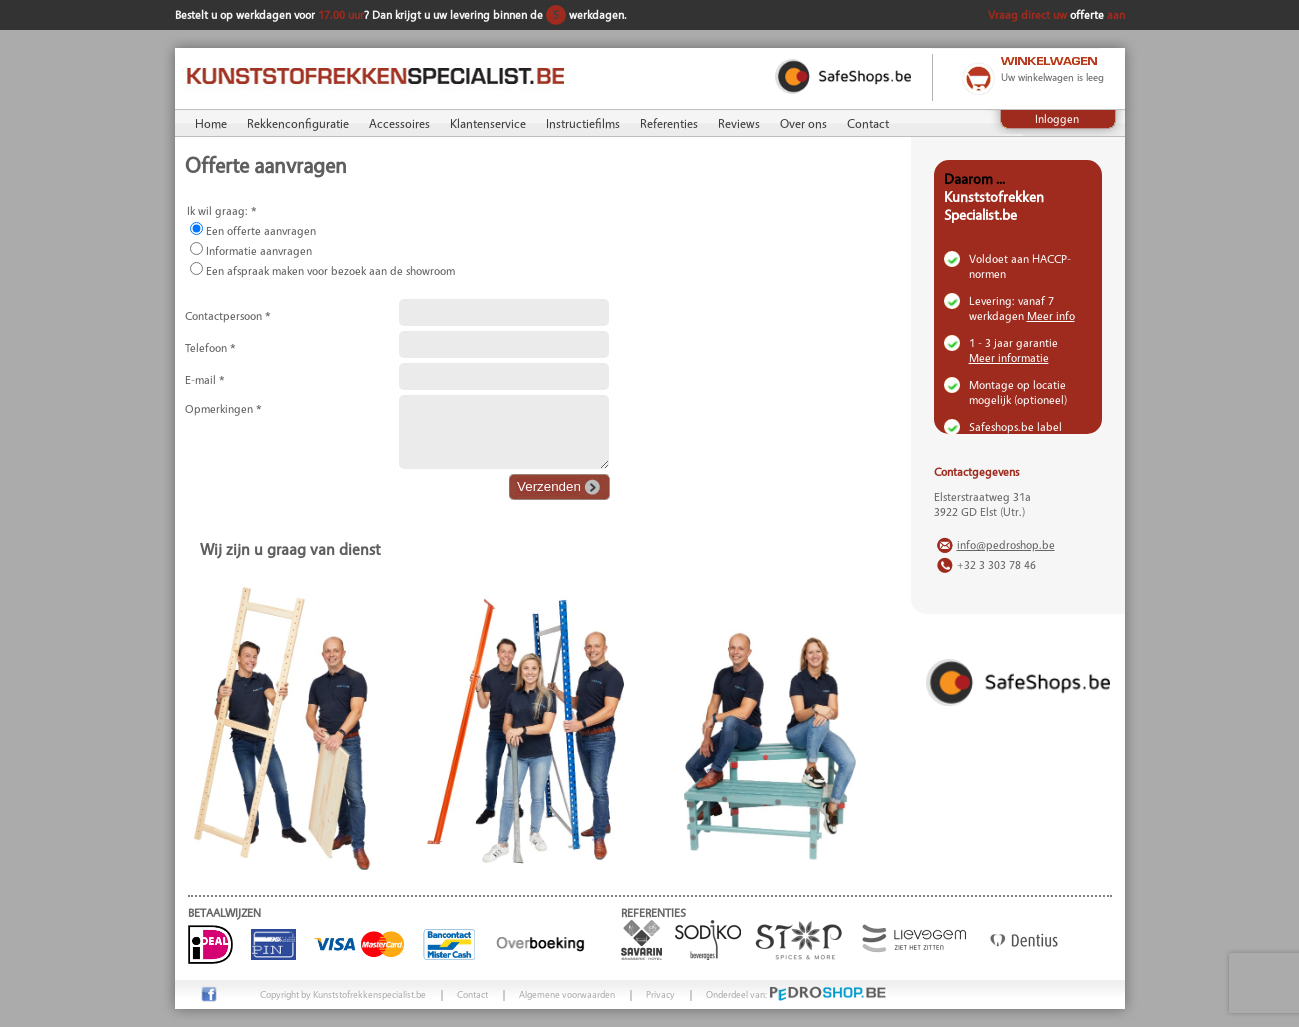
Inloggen (1057, 118)
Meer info (1051, 315)
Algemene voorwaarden (567, 994)
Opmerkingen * (223, 408)
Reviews (739, 123)
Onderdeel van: (796, 994)
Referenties (669, 123)
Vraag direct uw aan (1056, 14)
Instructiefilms (583, 123)
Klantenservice (488, 123)
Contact (868, 123)
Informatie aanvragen (259, 250)
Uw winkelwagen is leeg (1052, 77)
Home (211, 123)
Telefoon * (210, 347)
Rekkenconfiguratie (298, 123)
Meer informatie (1009, 357)
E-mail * (205, 379)
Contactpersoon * (228, 315)
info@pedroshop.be (1006, 544)
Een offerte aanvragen (261, 230)
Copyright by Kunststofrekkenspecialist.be (343, 994)
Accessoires (399, 123)
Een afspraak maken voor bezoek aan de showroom (330, 270)
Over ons (803, 123)
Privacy (660, 994)
